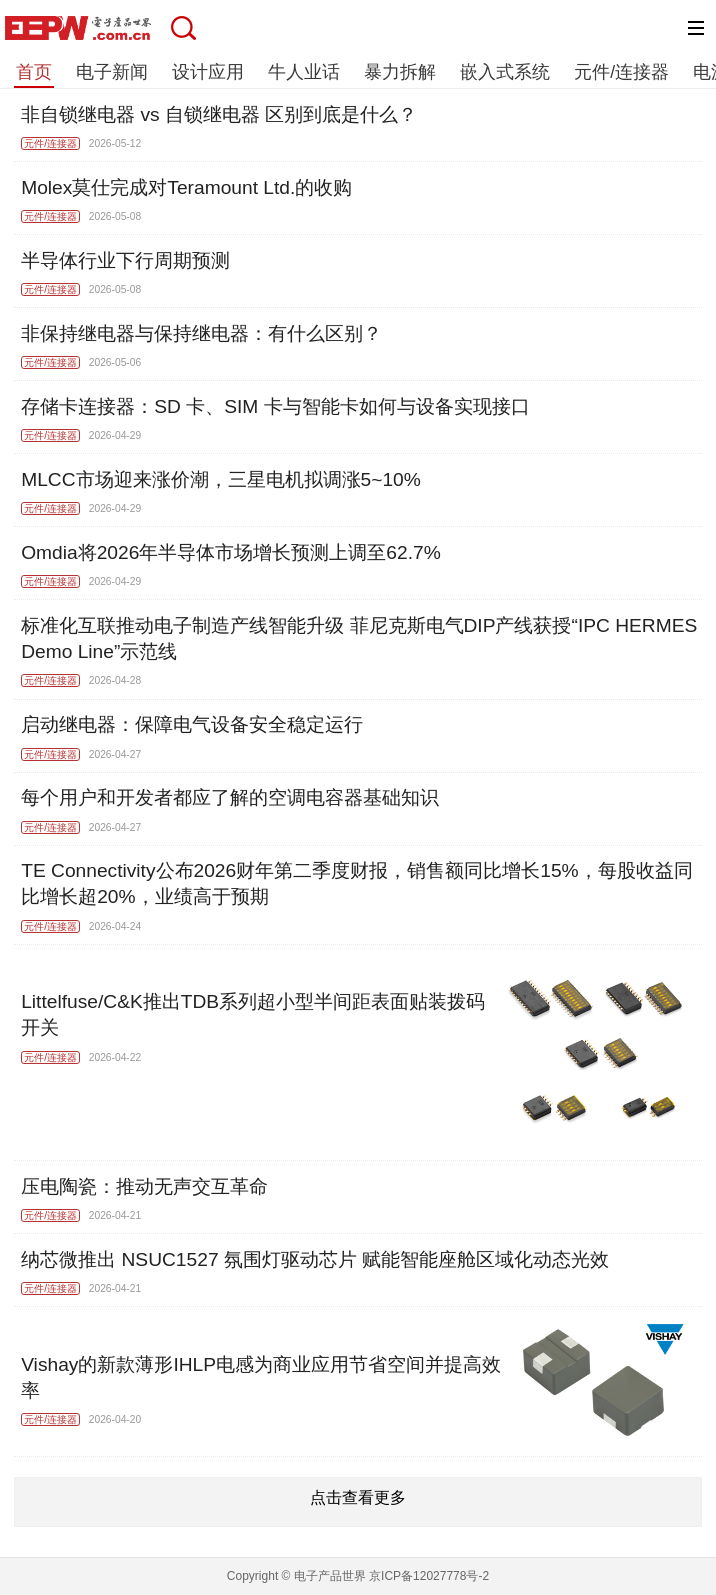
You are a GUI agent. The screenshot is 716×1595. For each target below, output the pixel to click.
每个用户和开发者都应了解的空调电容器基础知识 (230, 797)
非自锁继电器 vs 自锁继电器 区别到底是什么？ (219, 114)
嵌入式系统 (505, 72)
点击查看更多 (358, 1497)
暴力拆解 (400, 72)
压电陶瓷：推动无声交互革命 (144, 1186)
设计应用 (208, 72)
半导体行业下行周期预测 (125, 260)
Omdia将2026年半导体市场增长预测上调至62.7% (231, 552)
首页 (34, 72)
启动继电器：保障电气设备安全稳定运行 (192, 724)
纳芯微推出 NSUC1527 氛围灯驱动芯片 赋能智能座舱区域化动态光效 (315, 1259)
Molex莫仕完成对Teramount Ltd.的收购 (186, 187)
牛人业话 (304, 72)
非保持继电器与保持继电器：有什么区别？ (201, 333)
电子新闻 (112, 72)
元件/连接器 (621, 72)
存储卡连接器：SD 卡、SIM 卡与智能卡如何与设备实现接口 (275, 406)
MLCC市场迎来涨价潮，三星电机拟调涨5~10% (221, 479)
